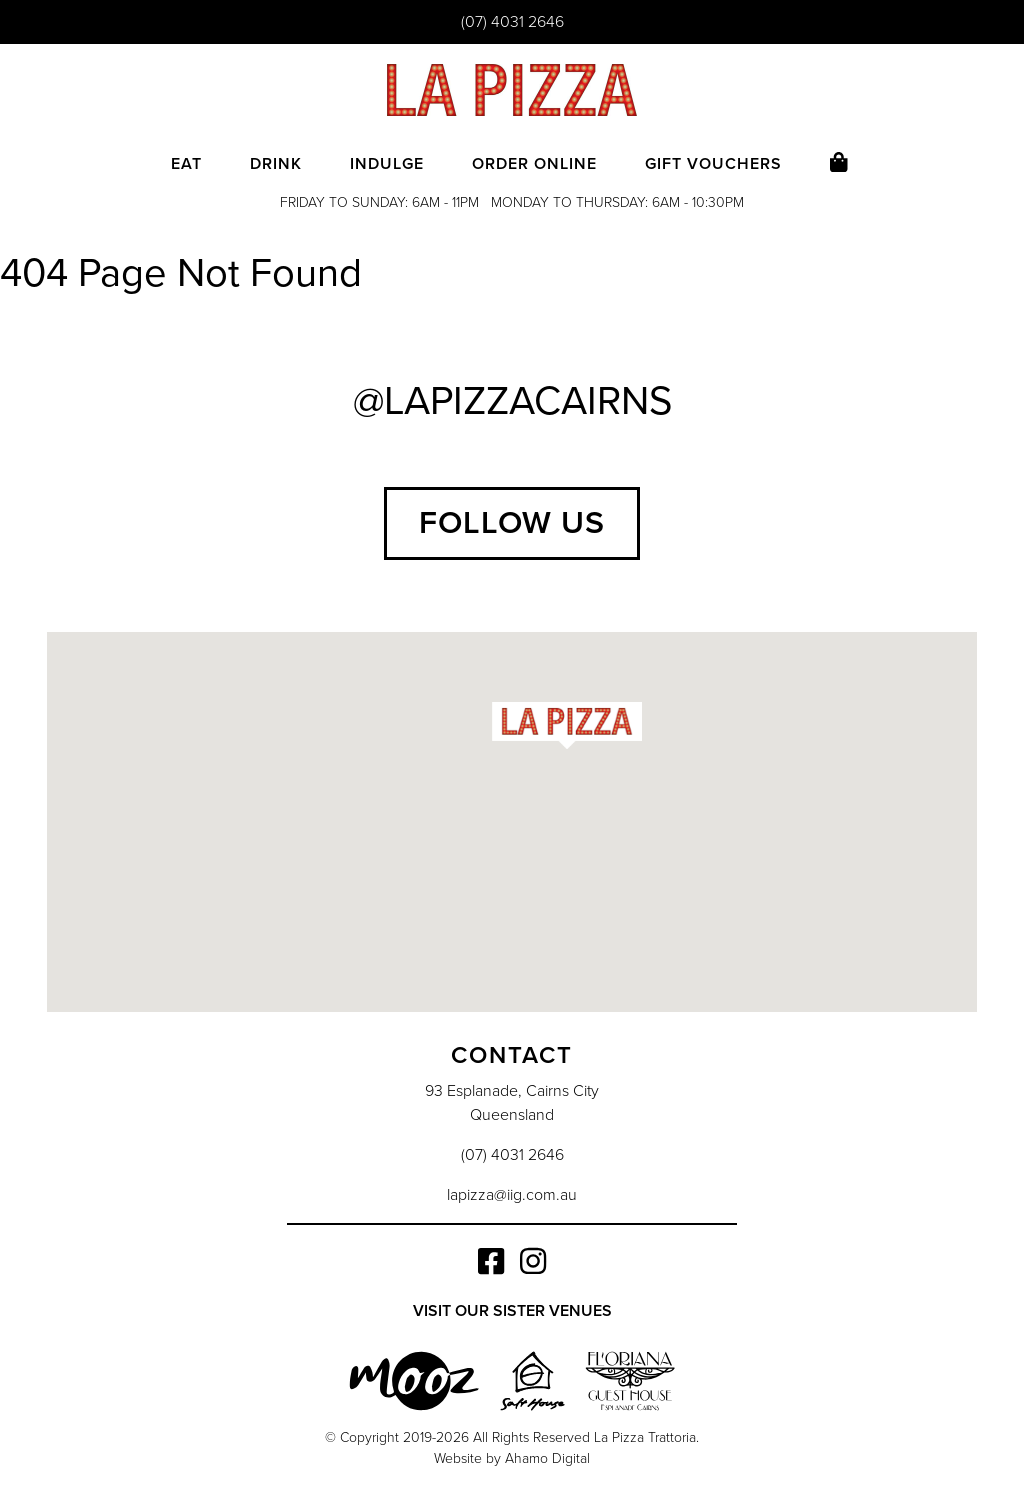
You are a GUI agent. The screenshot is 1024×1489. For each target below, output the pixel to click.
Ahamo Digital (547, 1458)
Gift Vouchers (713, 164)
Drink (276, 164)
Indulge (387, 164)
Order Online (534, 164)
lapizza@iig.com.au (512, 1195)
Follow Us (512, 523)
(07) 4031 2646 (512, 22)
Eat (186, 164)
